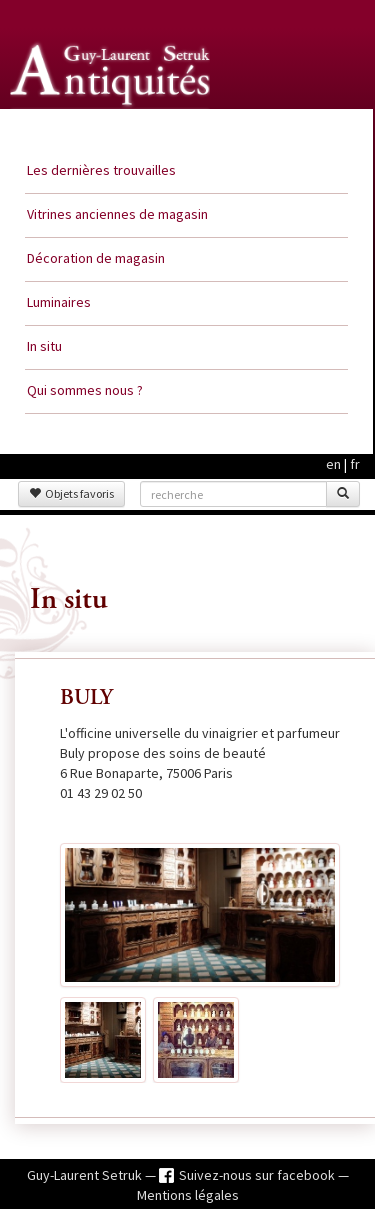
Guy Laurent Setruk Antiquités (112, 129)
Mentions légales (188, 1195)
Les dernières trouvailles (101, 170)
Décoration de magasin (96, 258)
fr (355, 464)
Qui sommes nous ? (85, 390)
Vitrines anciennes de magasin (117, 214)
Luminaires (59, 302)
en (333, 464)
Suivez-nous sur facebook (258, 1175)
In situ (44, 346)
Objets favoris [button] (71, 493)
